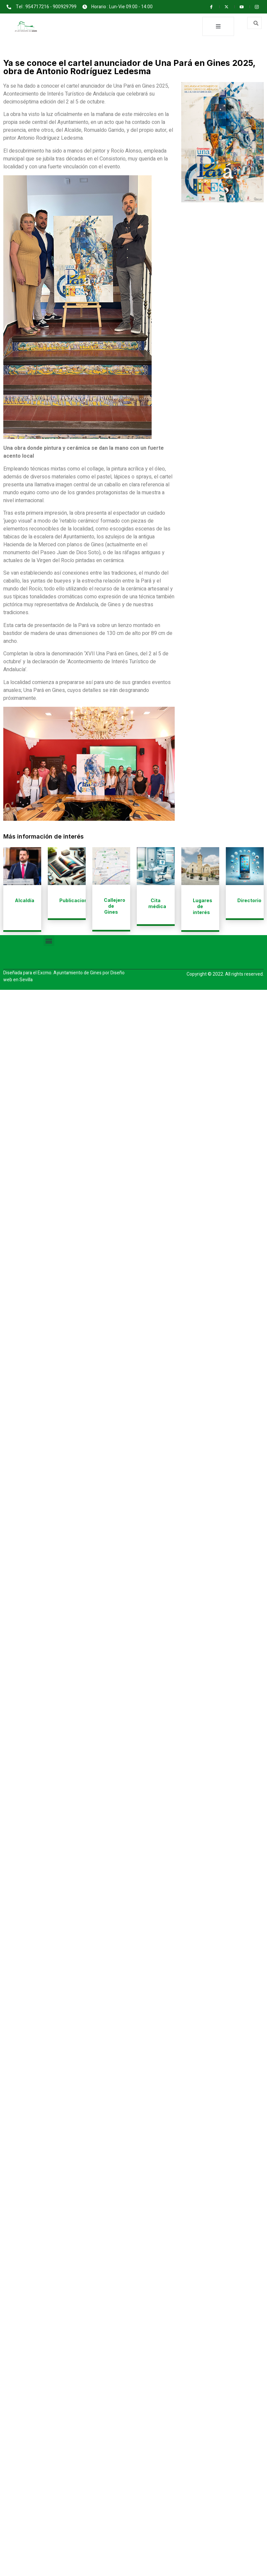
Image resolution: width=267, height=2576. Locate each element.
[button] (49, 940)
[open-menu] (218, 26)
